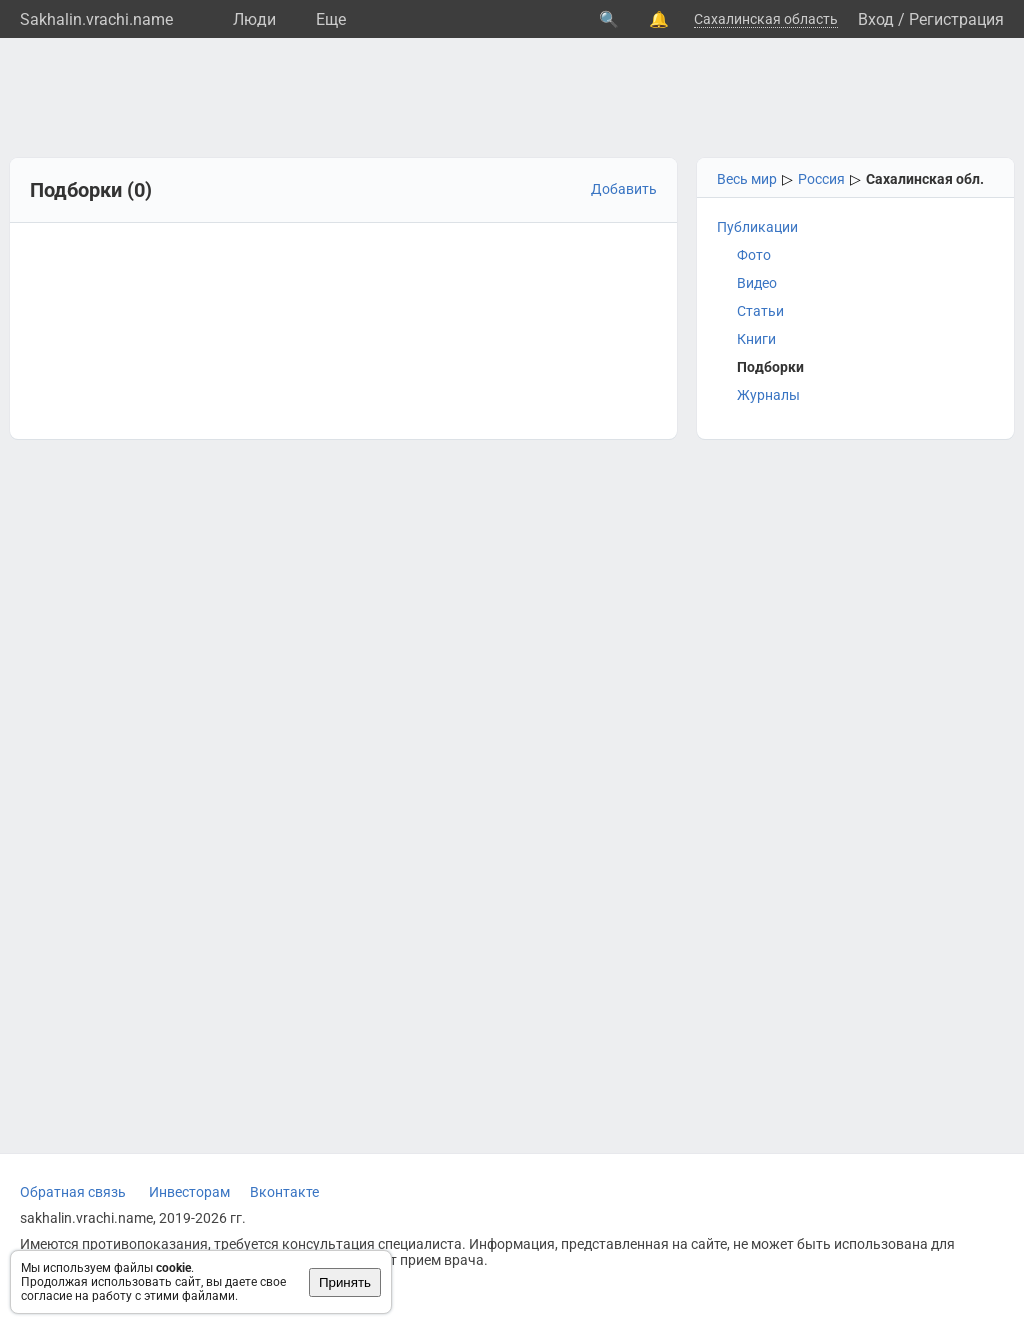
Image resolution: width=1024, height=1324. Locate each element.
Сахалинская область (766, 19)
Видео (757, 283)
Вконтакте (284, 1192)
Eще (331, 19)
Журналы (768, 395)
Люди (254, 19)
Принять (345, 1282)
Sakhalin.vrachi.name (96, 19)
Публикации (757, 227)
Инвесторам (189, 1192)
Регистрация (956, 19)
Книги (756, 339)
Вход (876, 19)
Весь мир (747, 179)
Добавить (624, 189)
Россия (821, 179)
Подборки (770, 367)
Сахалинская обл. (925, 179)
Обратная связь (73, 1192)
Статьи (760, 311)
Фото (754, 255)
